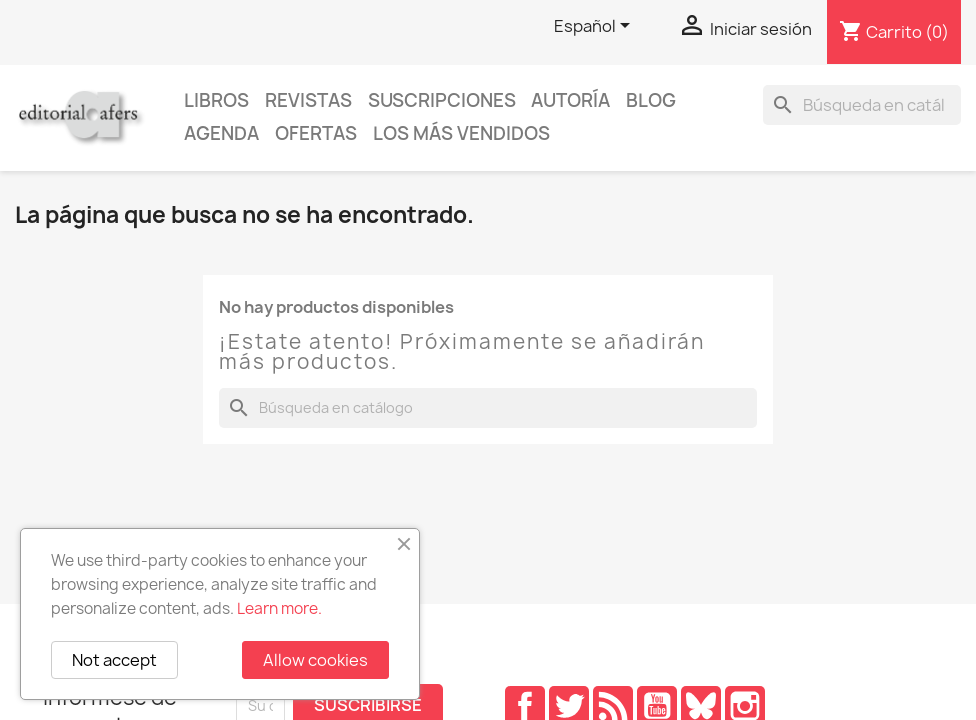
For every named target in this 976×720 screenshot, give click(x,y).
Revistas (308, 100)
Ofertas (316, 133)
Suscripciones (442, 100)
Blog (651, 100)
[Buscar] (862, 105)
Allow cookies (315, 660)
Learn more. (279, 608)
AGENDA (221, 133)
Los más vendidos (461, 133)
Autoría (570, 100)
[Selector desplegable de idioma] (595, 27)
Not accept (114, 660)
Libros (216, 100)
